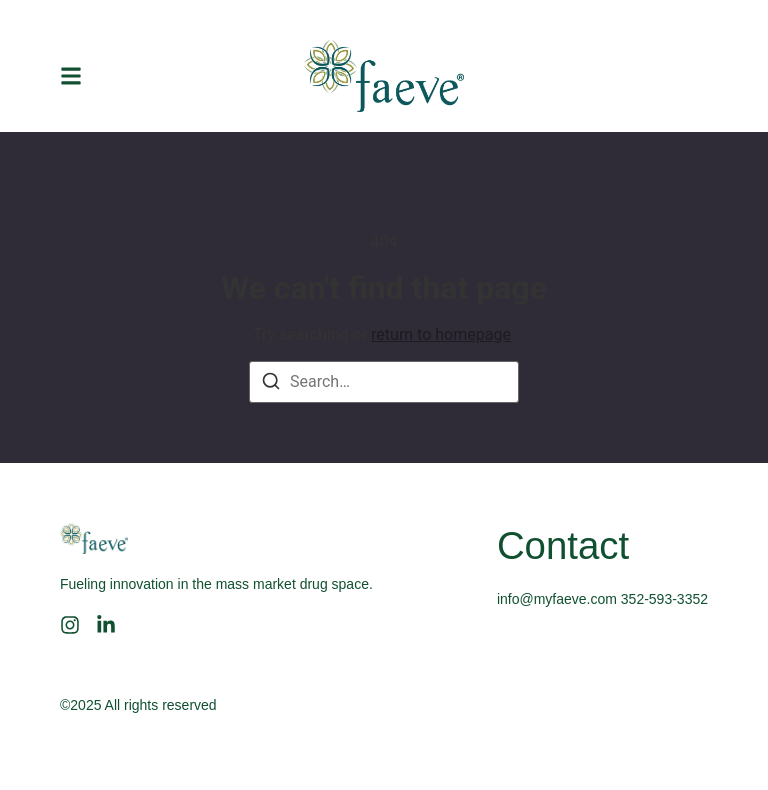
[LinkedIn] (106, 625)
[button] (71, 76)
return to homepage (441, 334)
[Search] (271, 384)
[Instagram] (70, 625)
